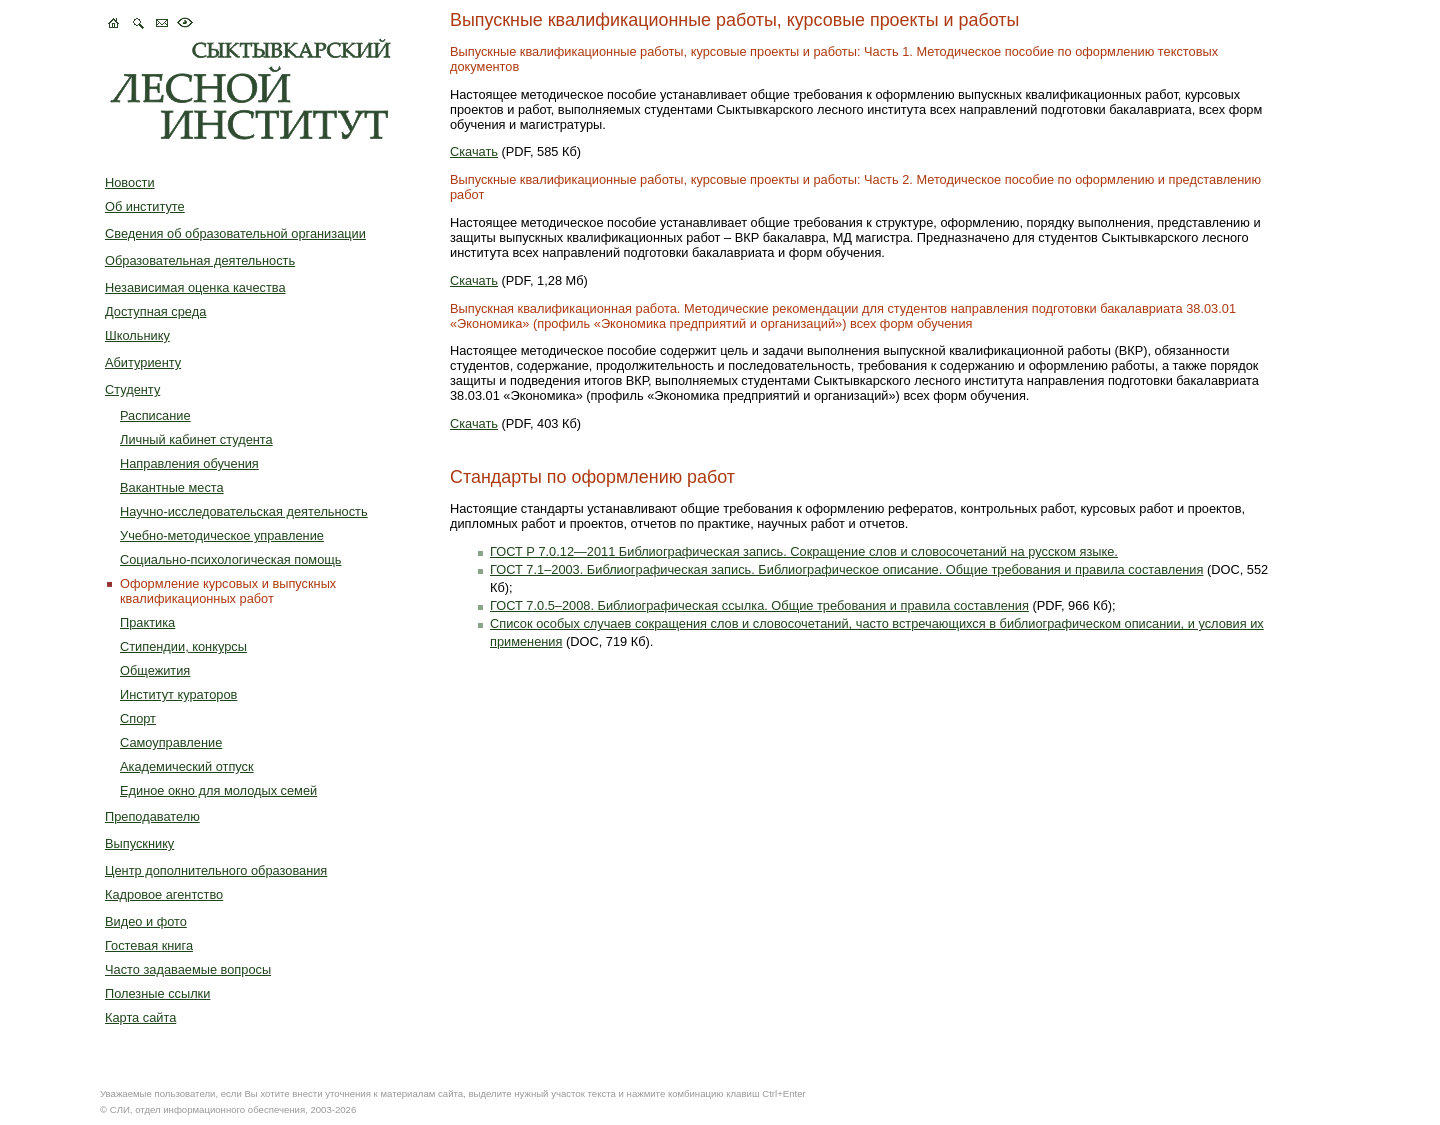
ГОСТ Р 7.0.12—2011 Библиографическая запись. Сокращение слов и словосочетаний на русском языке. (804, 551)
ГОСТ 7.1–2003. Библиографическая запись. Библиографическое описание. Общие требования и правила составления (846, 569)
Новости (130, 182)
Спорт (138, 718)
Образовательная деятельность (200, 260)
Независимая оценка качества (195, 287)
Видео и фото (146, 921)
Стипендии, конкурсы (183, 646)
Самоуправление (171, 742)
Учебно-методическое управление (222, 535)
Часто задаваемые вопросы (188, 969)
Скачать (474, 151)
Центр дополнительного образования (216, 870)
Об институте (145, 206)
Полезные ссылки (157, 993)
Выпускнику (139, 843)
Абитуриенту (143, 362)
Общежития (155, 670)
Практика (147, 622)
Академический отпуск (187, 766)
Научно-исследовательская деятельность (244, 511)
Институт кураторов (178, 694)
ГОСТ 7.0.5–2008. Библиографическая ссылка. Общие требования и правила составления (759, 605)
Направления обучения (189, 463)
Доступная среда (155, 311)
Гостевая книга (149, 945)
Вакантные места (172, 487)
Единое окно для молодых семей (218, 790)
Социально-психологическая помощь (230, 559)
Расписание (155, 415)
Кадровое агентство (164, 894)
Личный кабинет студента (196, 439)
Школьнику (137, 335)
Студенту (132, 389)
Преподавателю (152, 816)
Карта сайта (140, 1017)
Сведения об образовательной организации (235, 233)
